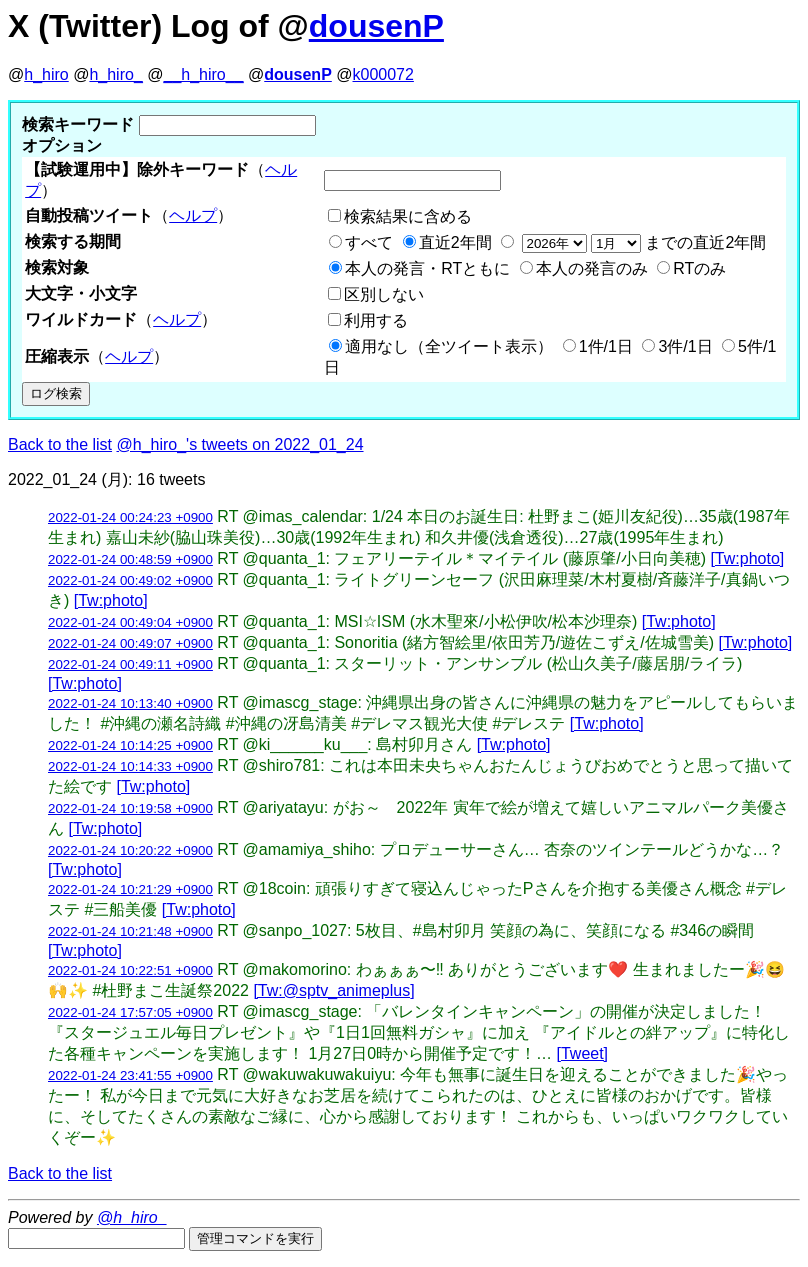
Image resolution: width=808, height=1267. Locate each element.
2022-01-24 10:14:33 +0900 (130, 766)
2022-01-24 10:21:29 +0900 (130, 889)
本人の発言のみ (592, 268)
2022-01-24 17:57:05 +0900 (130, 1012)
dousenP (376, 26)
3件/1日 (685, 346)
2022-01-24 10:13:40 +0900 (130, 703)
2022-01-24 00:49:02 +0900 (130, 580)
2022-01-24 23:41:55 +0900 (130, 1075)
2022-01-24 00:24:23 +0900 (130, 517)
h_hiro (46, 74)
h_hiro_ (115, 74)
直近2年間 (455, 242)
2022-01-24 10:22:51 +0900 (130, 970)
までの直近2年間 (641, 242)
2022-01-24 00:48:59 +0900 (130, 559)
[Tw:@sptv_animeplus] (333, 990)
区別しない (384, 294)
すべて (369, 242)
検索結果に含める (408, 216)
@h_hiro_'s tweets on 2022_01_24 (240, 444)
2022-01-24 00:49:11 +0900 (130, 664)
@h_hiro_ (132, 1217)
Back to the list (60, 444)
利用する (376, 320)
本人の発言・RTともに (427, 268)
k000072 (383, 74)
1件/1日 (606, 346)
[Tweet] (582, 1053)
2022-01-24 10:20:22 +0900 (130, 850)
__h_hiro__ (203, 74)
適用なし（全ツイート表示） (449, 346)
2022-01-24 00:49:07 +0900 (130, 643)
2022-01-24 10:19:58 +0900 (130, 808)
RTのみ (699, 268)
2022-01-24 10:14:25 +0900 (130, 745)
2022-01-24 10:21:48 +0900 (130, 931)
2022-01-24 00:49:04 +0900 (130, 622)
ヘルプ (193, 215)
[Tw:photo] (747, 558)
